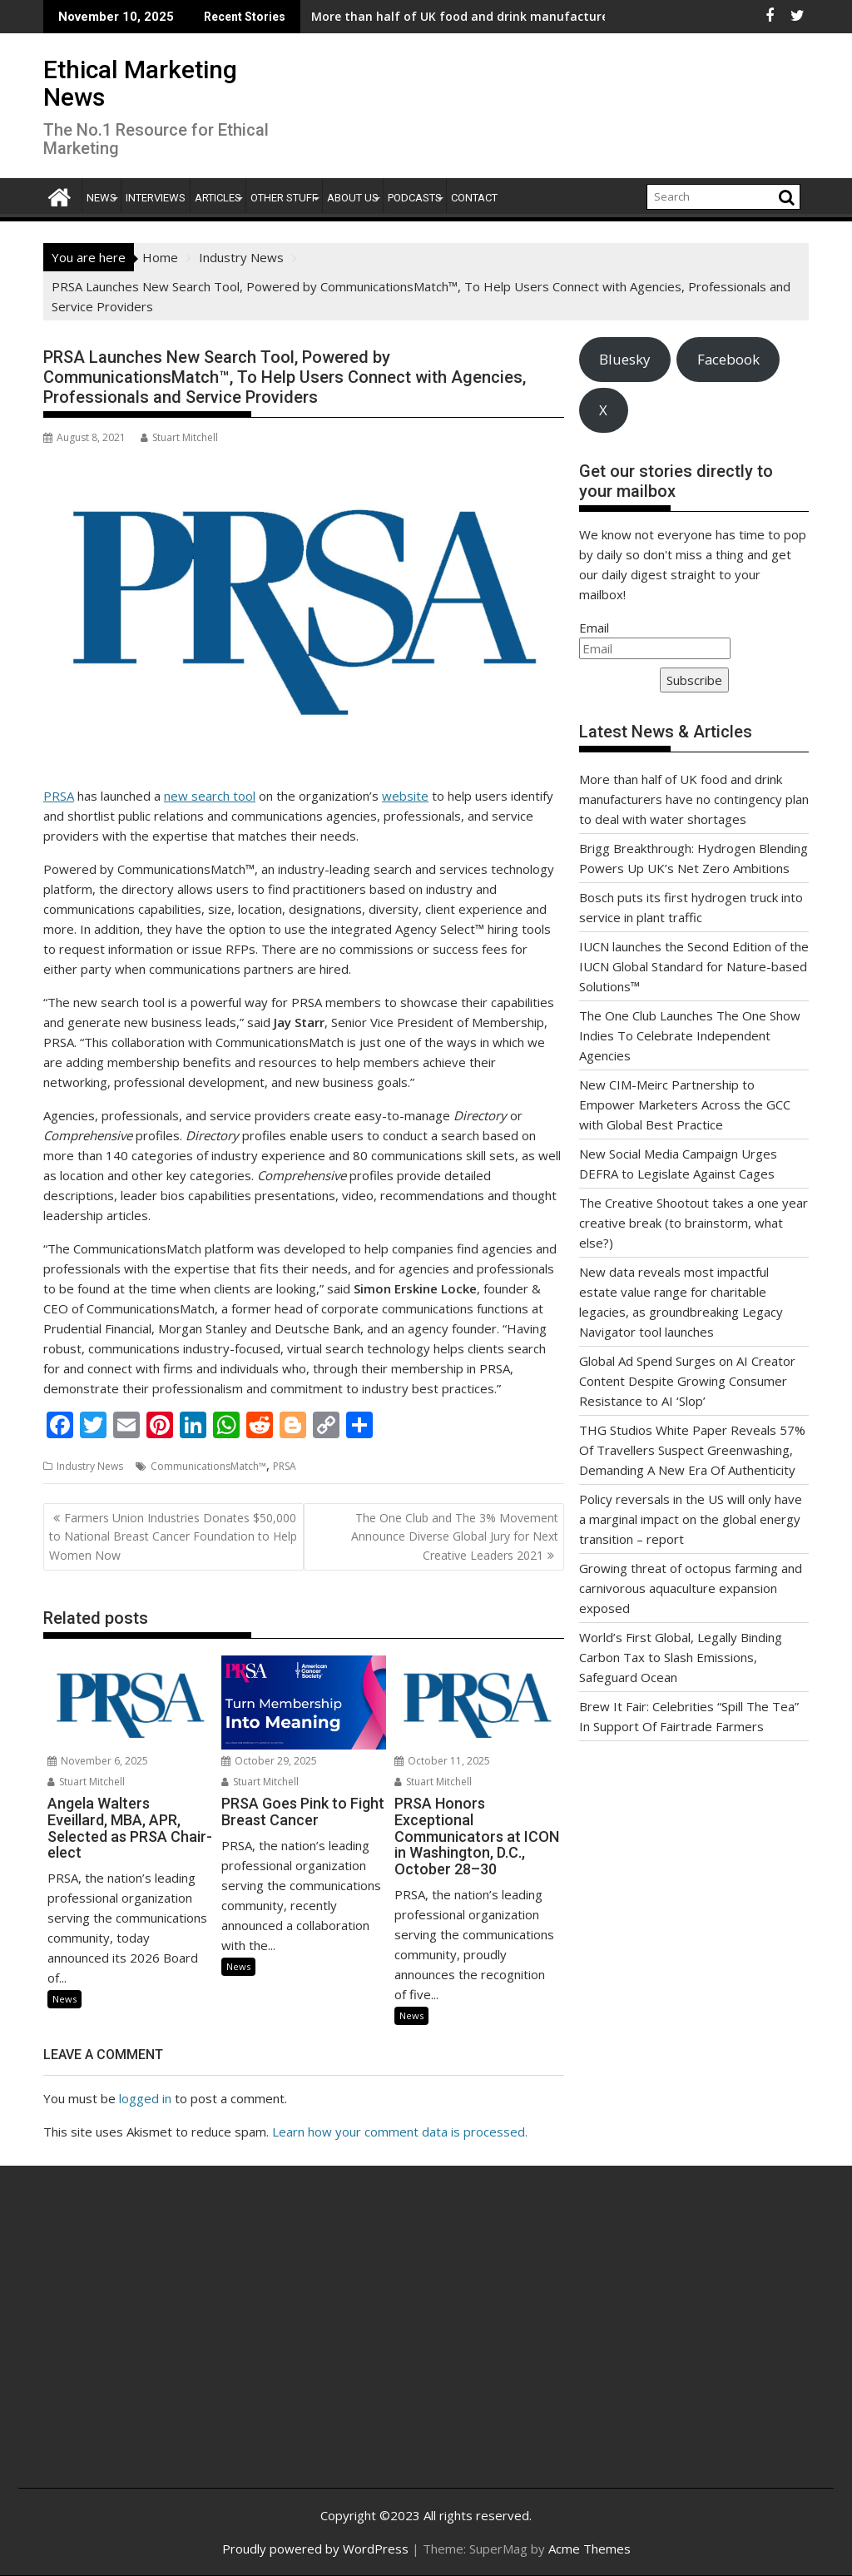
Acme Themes (589, 2548)
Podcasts (415, 197)
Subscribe (694, 680)
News (101, 197)
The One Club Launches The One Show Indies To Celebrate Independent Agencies (689, 1035)
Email (594, 627)
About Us (353, 197)
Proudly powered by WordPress (315, 2548)
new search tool (209, 795)
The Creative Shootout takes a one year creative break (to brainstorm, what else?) (693, 1222)
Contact (474, 197)
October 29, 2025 (269, 1761)
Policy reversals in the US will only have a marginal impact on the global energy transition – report (690, 1519)
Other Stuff (284, 197)
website (405, 795)
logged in (145, 2098)
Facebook (728, 359)
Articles (218, 197)
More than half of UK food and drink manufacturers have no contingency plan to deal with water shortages (694, 799)
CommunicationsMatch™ (208, 1466)
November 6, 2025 (97, 1761)
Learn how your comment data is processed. (400, 2131)
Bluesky (624, 359)
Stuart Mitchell (179, 437)
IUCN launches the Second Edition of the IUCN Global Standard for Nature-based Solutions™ (694, 966)
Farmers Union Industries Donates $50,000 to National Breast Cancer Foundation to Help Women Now (173, 1536)
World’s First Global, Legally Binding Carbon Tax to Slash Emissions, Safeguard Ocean (680, 1657)
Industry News (90, 1466)
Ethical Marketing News (140, 83)
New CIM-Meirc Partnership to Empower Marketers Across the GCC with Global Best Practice (684, 1104)
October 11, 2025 (442, 1761)
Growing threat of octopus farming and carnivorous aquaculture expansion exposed (690, 1588)
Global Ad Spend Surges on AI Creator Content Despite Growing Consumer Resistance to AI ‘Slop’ (687, 1381)
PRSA (58, 795)
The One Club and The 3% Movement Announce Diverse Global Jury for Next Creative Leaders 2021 (454, 1536)
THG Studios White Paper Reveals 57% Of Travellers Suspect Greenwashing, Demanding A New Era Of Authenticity (692, 1450)
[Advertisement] (166, 2345)
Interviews (156, 197)
